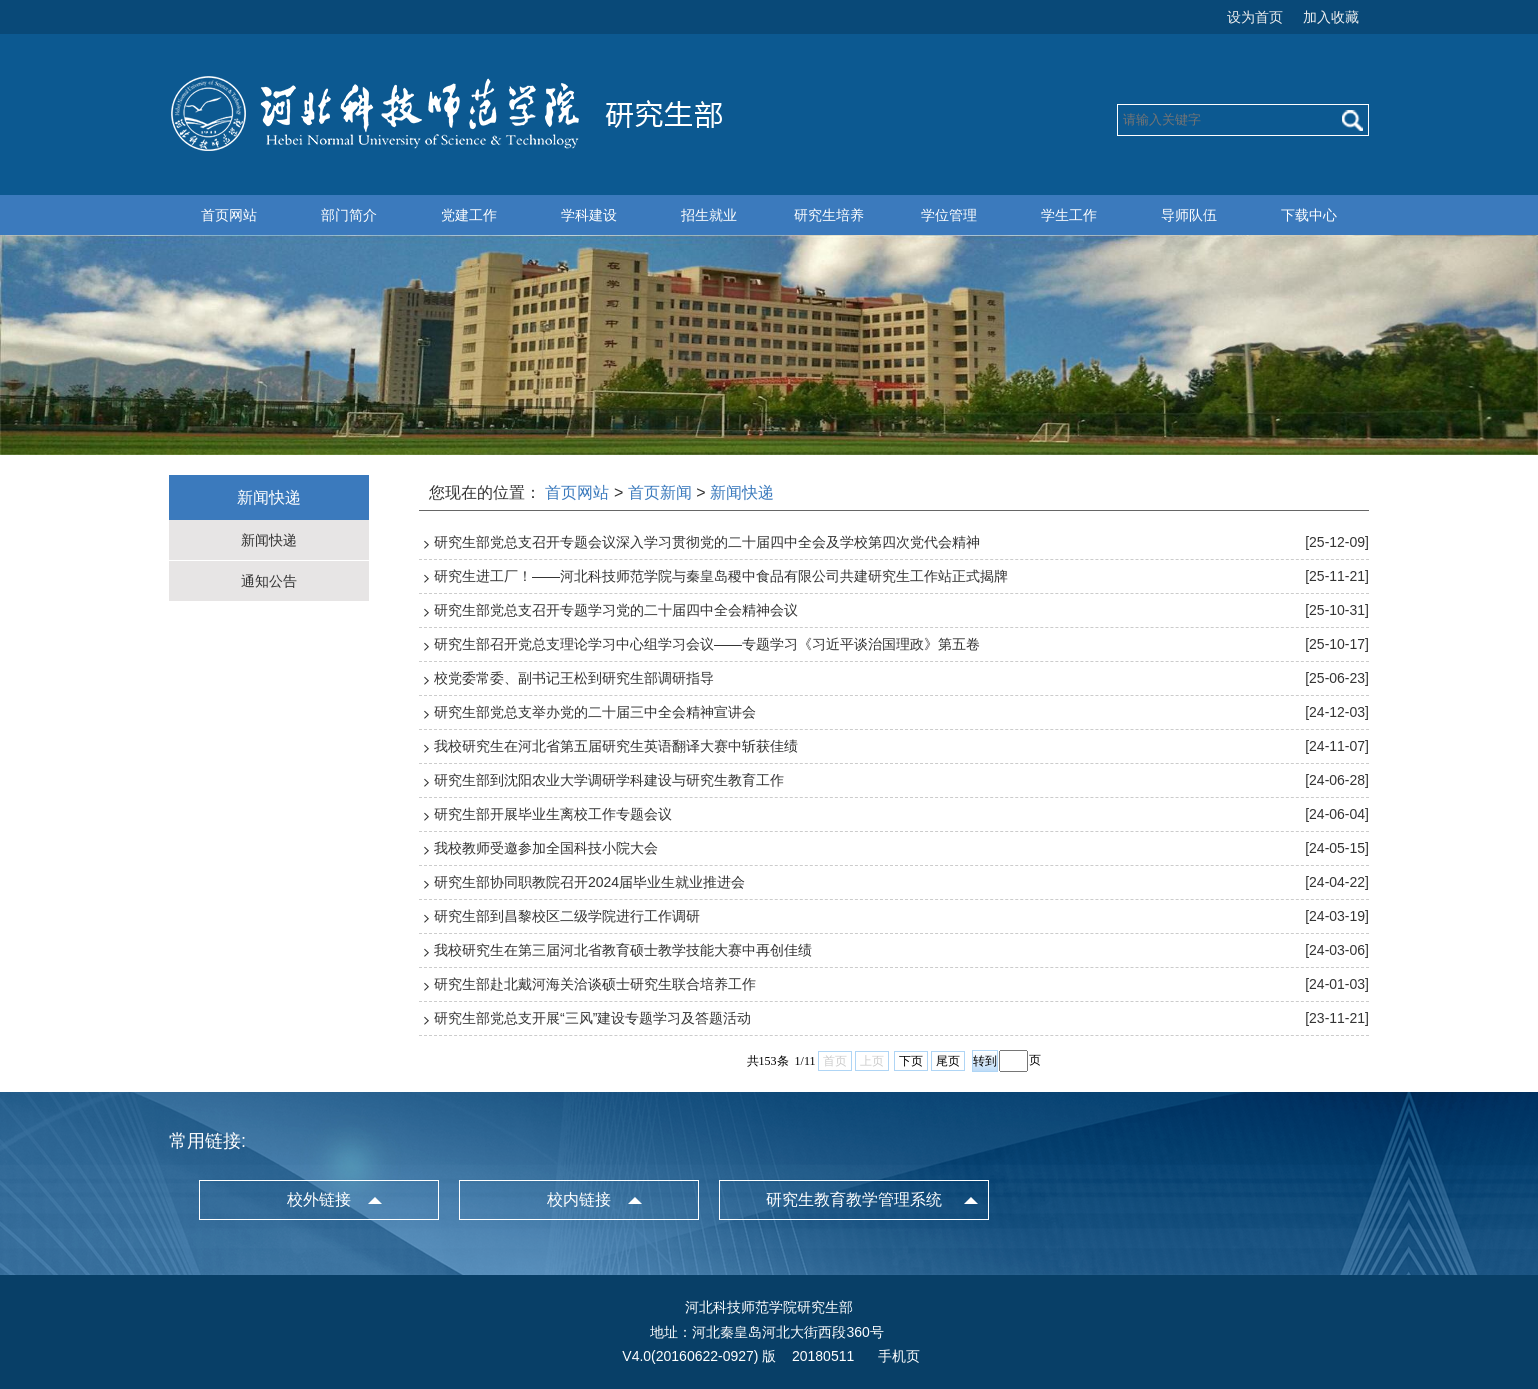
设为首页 (1255, 17)
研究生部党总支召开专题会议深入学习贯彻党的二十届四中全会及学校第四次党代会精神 (707, 542)
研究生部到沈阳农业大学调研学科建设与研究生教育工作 (609, 780)
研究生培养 (829, 215)
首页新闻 (660, 492)
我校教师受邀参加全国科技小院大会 (546, 848)
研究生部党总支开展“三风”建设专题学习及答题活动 (592, 1018)
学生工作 (1069, 215)
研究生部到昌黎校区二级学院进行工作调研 (567, 916)
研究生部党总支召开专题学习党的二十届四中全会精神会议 (616, 610)
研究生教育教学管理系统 (854, 1199)
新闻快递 (269, 540)
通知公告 (269, 581)
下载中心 (1309, 215)
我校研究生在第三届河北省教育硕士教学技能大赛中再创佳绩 (623, 950)
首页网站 (229, 215)
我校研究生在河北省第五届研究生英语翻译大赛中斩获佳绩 (616, 746)
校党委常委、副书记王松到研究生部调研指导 (574, 678)
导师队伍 (1189, 215)
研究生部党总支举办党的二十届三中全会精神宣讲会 (595, 712)
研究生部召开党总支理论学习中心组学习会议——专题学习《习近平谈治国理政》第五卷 (707, 644)
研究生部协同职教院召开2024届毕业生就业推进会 (589, 882)
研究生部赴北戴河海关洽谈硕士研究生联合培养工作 (595, 984)
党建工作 (469, 215)
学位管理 (949, 215)
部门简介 (349, 215)
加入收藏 (1331, 17)
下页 (911, 1061)
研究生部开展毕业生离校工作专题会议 (553, 814)
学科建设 (589, 215)
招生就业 (709, 215)
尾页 (948, 1061)
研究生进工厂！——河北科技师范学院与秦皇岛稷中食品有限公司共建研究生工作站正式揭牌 (721, 576)
